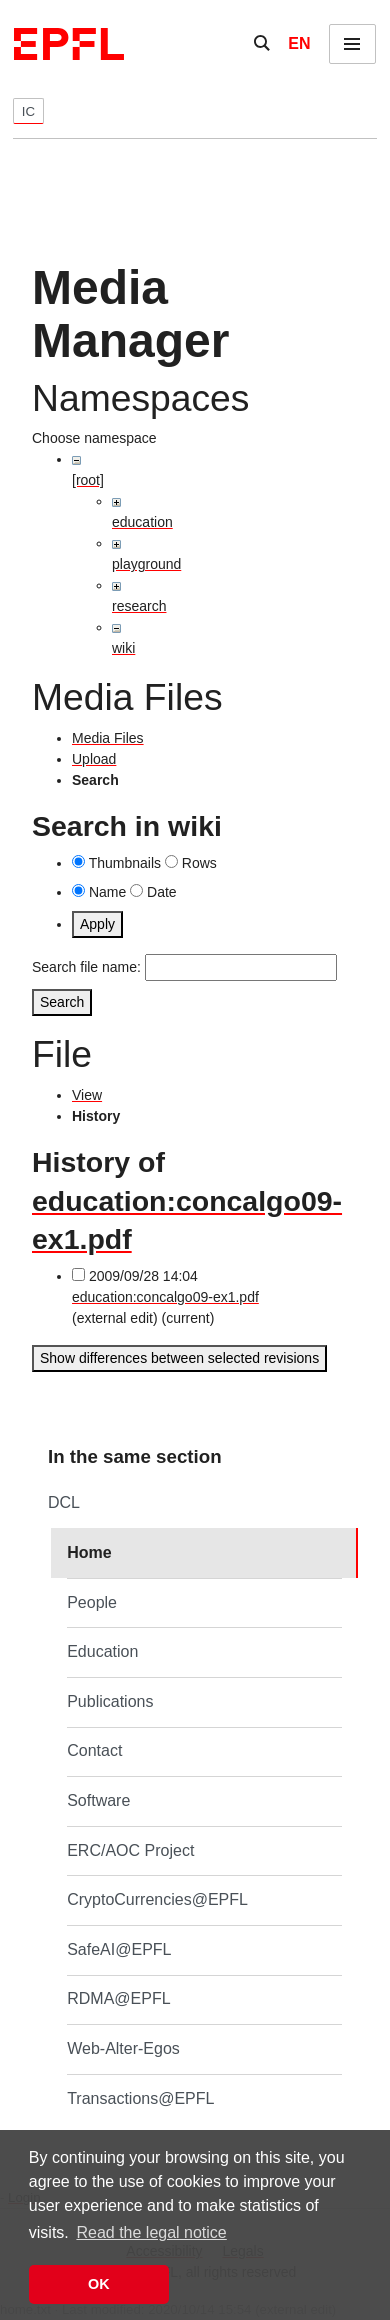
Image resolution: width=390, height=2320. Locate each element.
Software (98, 1800)
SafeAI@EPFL (119, 1949)
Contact (94, 1750)
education (142, 522)
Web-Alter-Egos (123, 2048)
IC (28, 111)
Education (102, 1651)
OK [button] (99, 2284)
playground (146, 564)
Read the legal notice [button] (151, 2232)
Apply (97, 924)
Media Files (108, 738)
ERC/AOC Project (130, 1850)
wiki (123, 648)
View (87, 1095)
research (139, 606)
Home (89, 1552)
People (92, 1602)
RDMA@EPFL (118, 1998)
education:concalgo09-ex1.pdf (165, 1297)
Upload (94, 759)
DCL (64, 1502)
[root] (88, 480)
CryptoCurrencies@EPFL (157, 1899)
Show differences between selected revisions (179, 1358)
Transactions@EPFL (140, 2098)
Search (62, 1002)
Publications (110, 1701)
